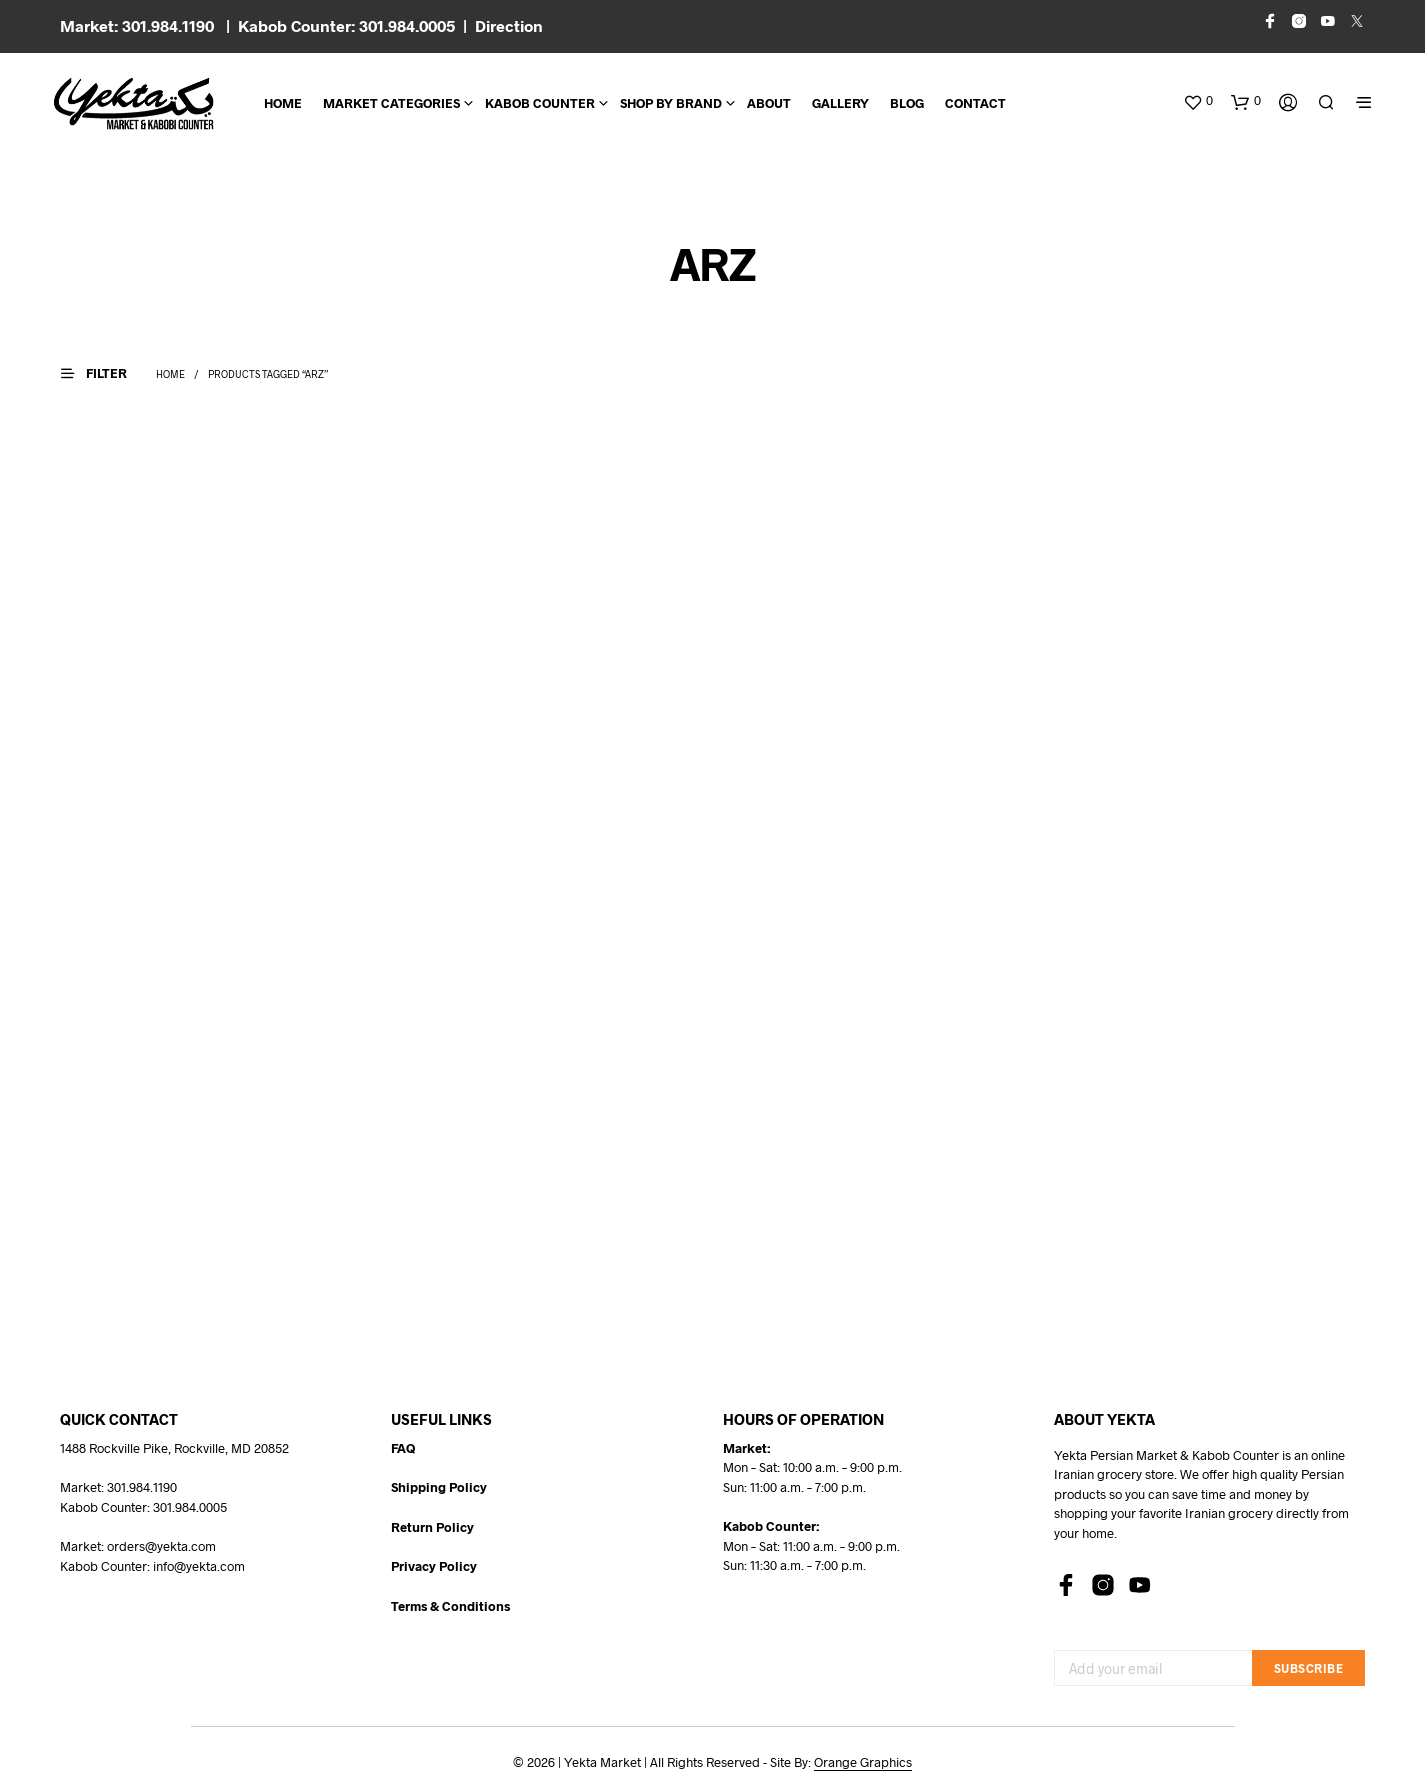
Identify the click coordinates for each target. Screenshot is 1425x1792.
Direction (509, 25)
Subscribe (1309, 1668)
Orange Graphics (863, 1762)
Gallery (840, 103)
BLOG (907, 103)
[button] (1198, 101)
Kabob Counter (540, 103)
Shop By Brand (671, 103)
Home (283, 103)
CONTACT (975, 103)
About (769, 103)
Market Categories (391, 103)
